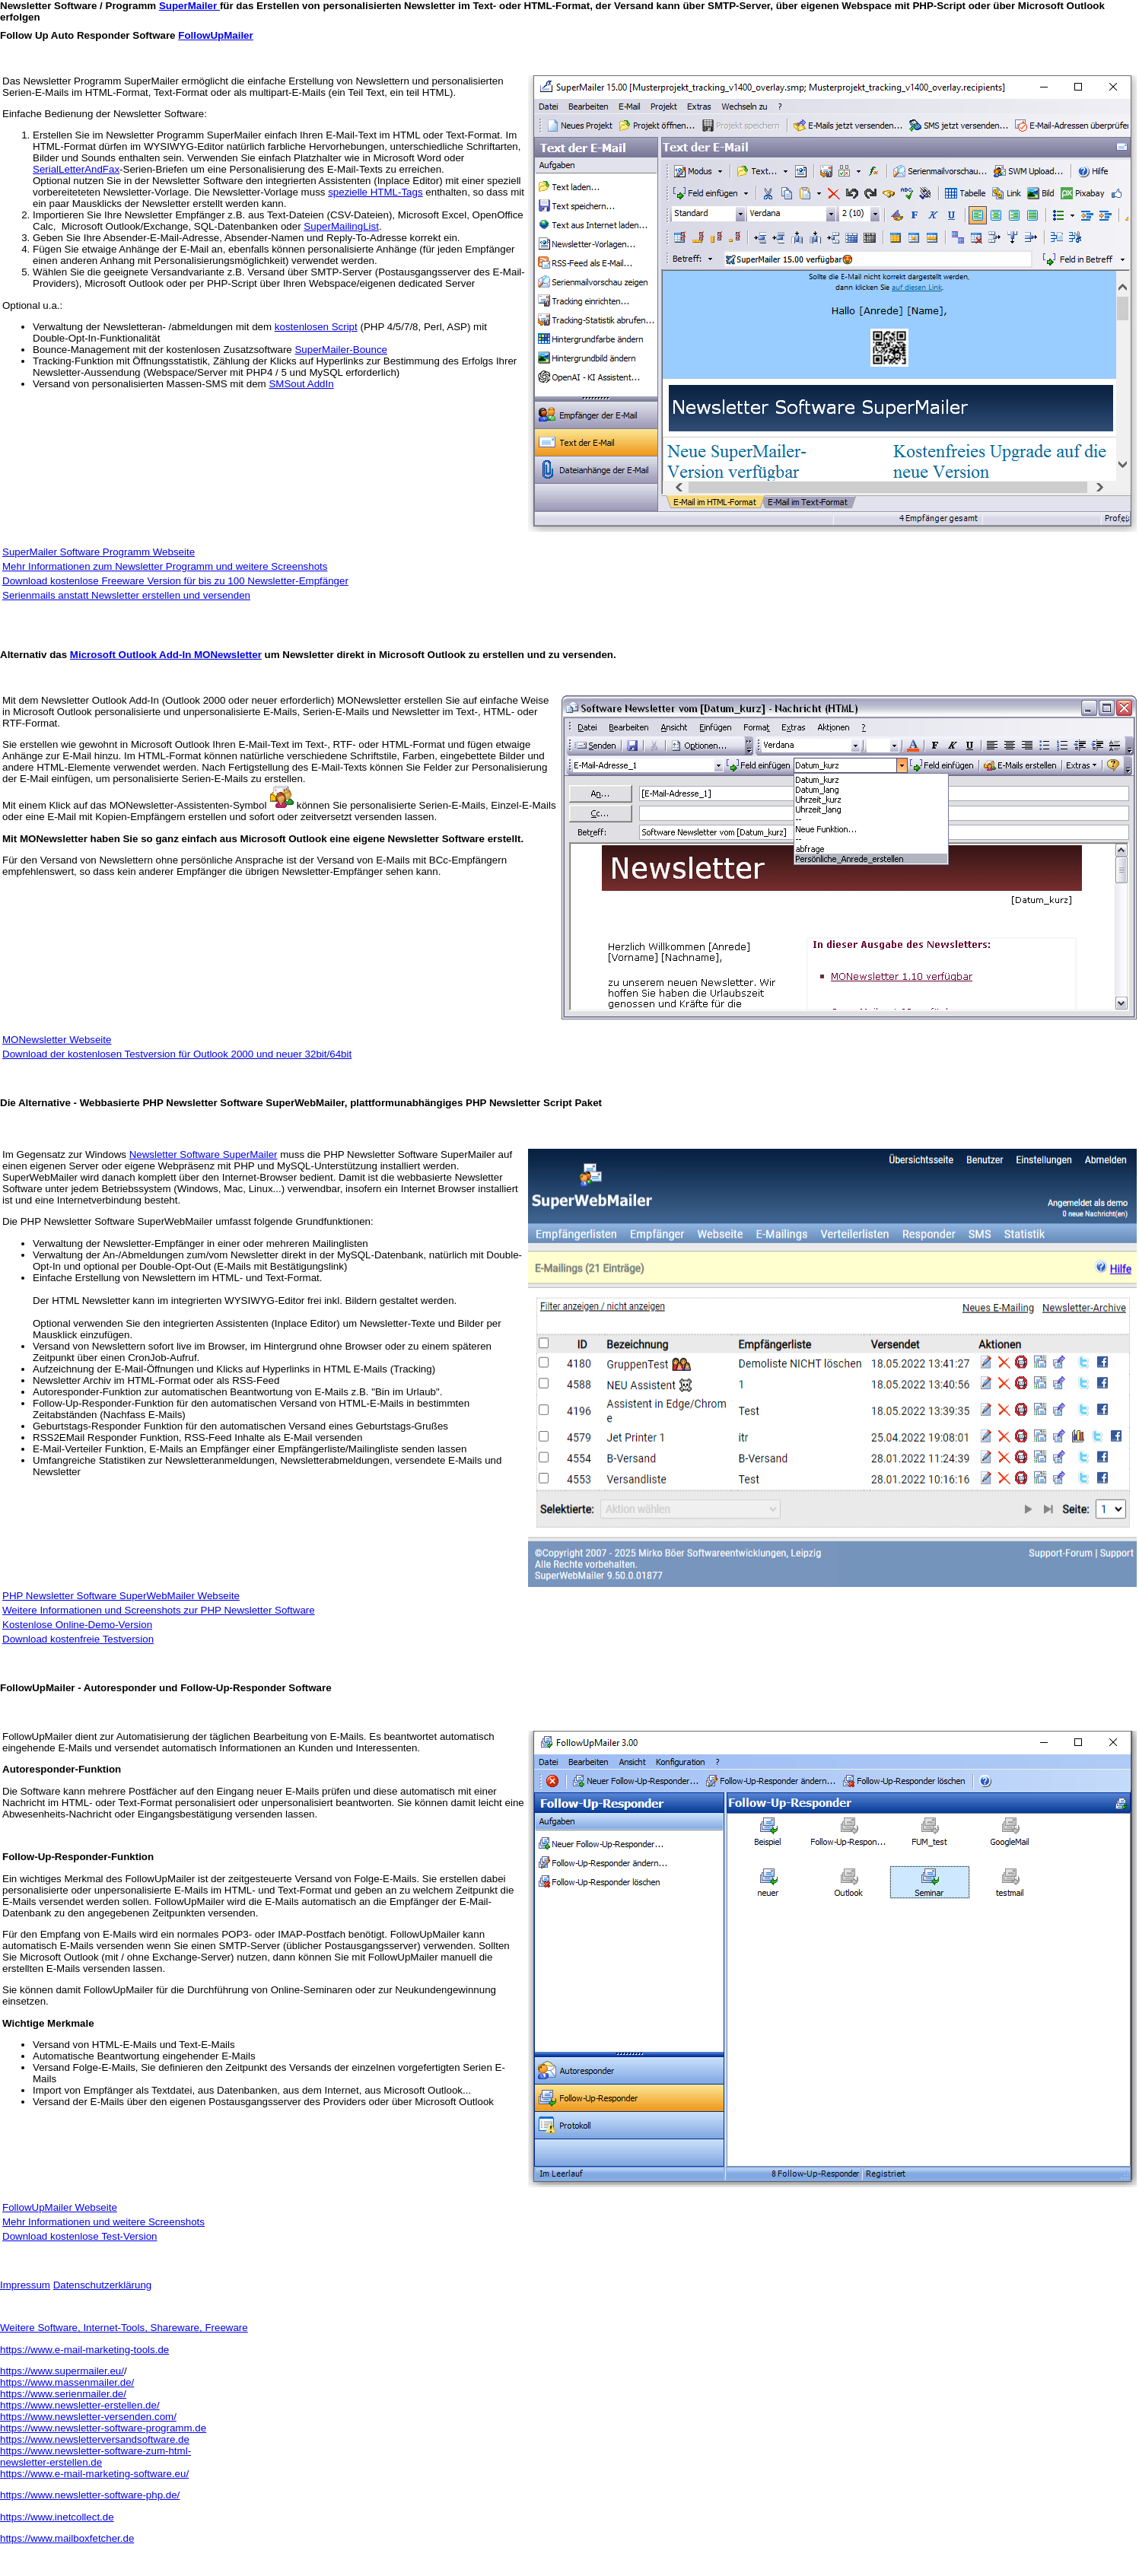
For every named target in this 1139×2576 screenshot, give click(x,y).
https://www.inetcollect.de (57, 2517)
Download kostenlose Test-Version (79, 2236)
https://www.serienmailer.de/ (63, 2393)
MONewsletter (369, 700)
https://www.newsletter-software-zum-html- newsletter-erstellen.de (95, 2456)
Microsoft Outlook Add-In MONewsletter (166, 654)
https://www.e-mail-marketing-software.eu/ (94, 2473)
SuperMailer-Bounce (340, 349)
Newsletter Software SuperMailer (203, 1154)
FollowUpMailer (215, 35)
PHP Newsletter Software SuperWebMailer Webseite (121, 1595)
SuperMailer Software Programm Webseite (98, 552)
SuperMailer (189, 5)
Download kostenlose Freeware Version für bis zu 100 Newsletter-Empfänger (175, 581)
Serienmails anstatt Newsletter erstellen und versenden (126, 595)
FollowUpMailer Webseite (59, 2207)
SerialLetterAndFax (76, 169)
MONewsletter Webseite (56, 1039)
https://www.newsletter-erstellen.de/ (80, 2405)
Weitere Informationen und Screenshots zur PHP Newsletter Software (158, 1610)
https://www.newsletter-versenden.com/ (88, 2416)
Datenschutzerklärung (102, 2285)
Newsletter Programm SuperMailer (100, 81)
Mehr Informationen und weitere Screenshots (103, 2222)
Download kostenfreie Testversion (78, 1639)
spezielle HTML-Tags (375, 192)
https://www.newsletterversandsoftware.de (94, 2439)
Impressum (25, 2285)
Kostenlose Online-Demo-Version (77, 1624)
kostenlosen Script (316, 326)
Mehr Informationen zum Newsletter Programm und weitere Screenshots (164, 566)
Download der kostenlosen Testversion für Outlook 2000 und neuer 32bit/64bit (177, 1054)
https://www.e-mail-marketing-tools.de (84, 2349)
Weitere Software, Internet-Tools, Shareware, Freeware (124, 2327)
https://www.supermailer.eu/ (62, 2371)
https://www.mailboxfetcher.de (67, 2538)
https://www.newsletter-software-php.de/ (90, 2495)
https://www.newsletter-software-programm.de (103, 2428)
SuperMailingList (341, 226)
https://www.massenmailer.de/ (67, 2382)
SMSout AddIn (301, 384)
